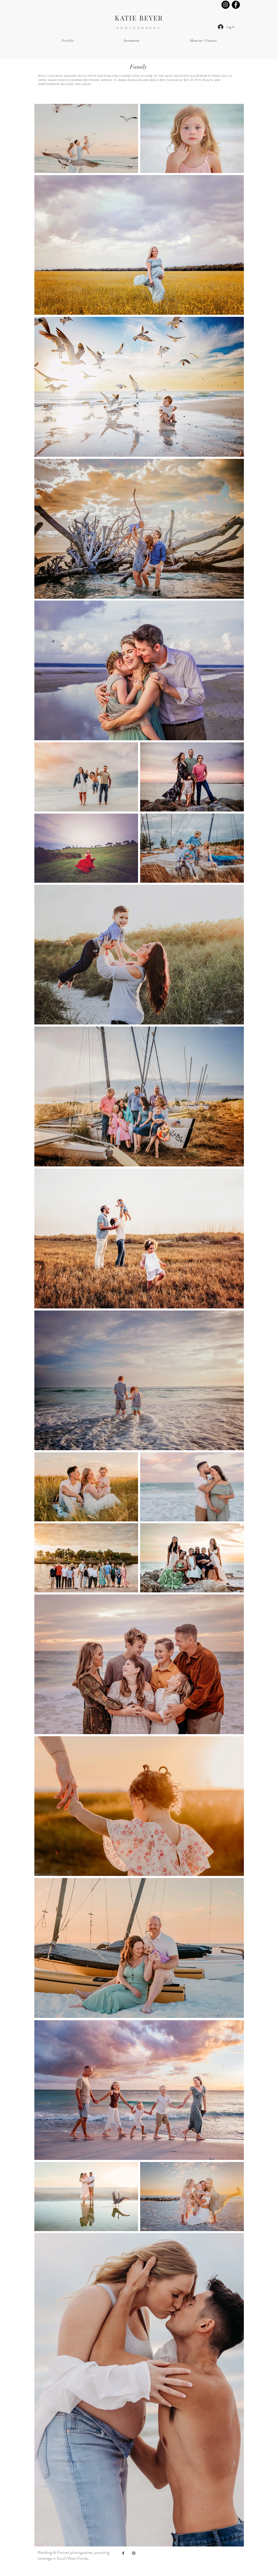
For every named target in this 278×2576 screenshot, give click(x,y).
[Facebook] (236, 5)
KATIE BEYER (139, 17)
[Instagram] (225, 5)
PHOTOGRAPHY (139, 28)
